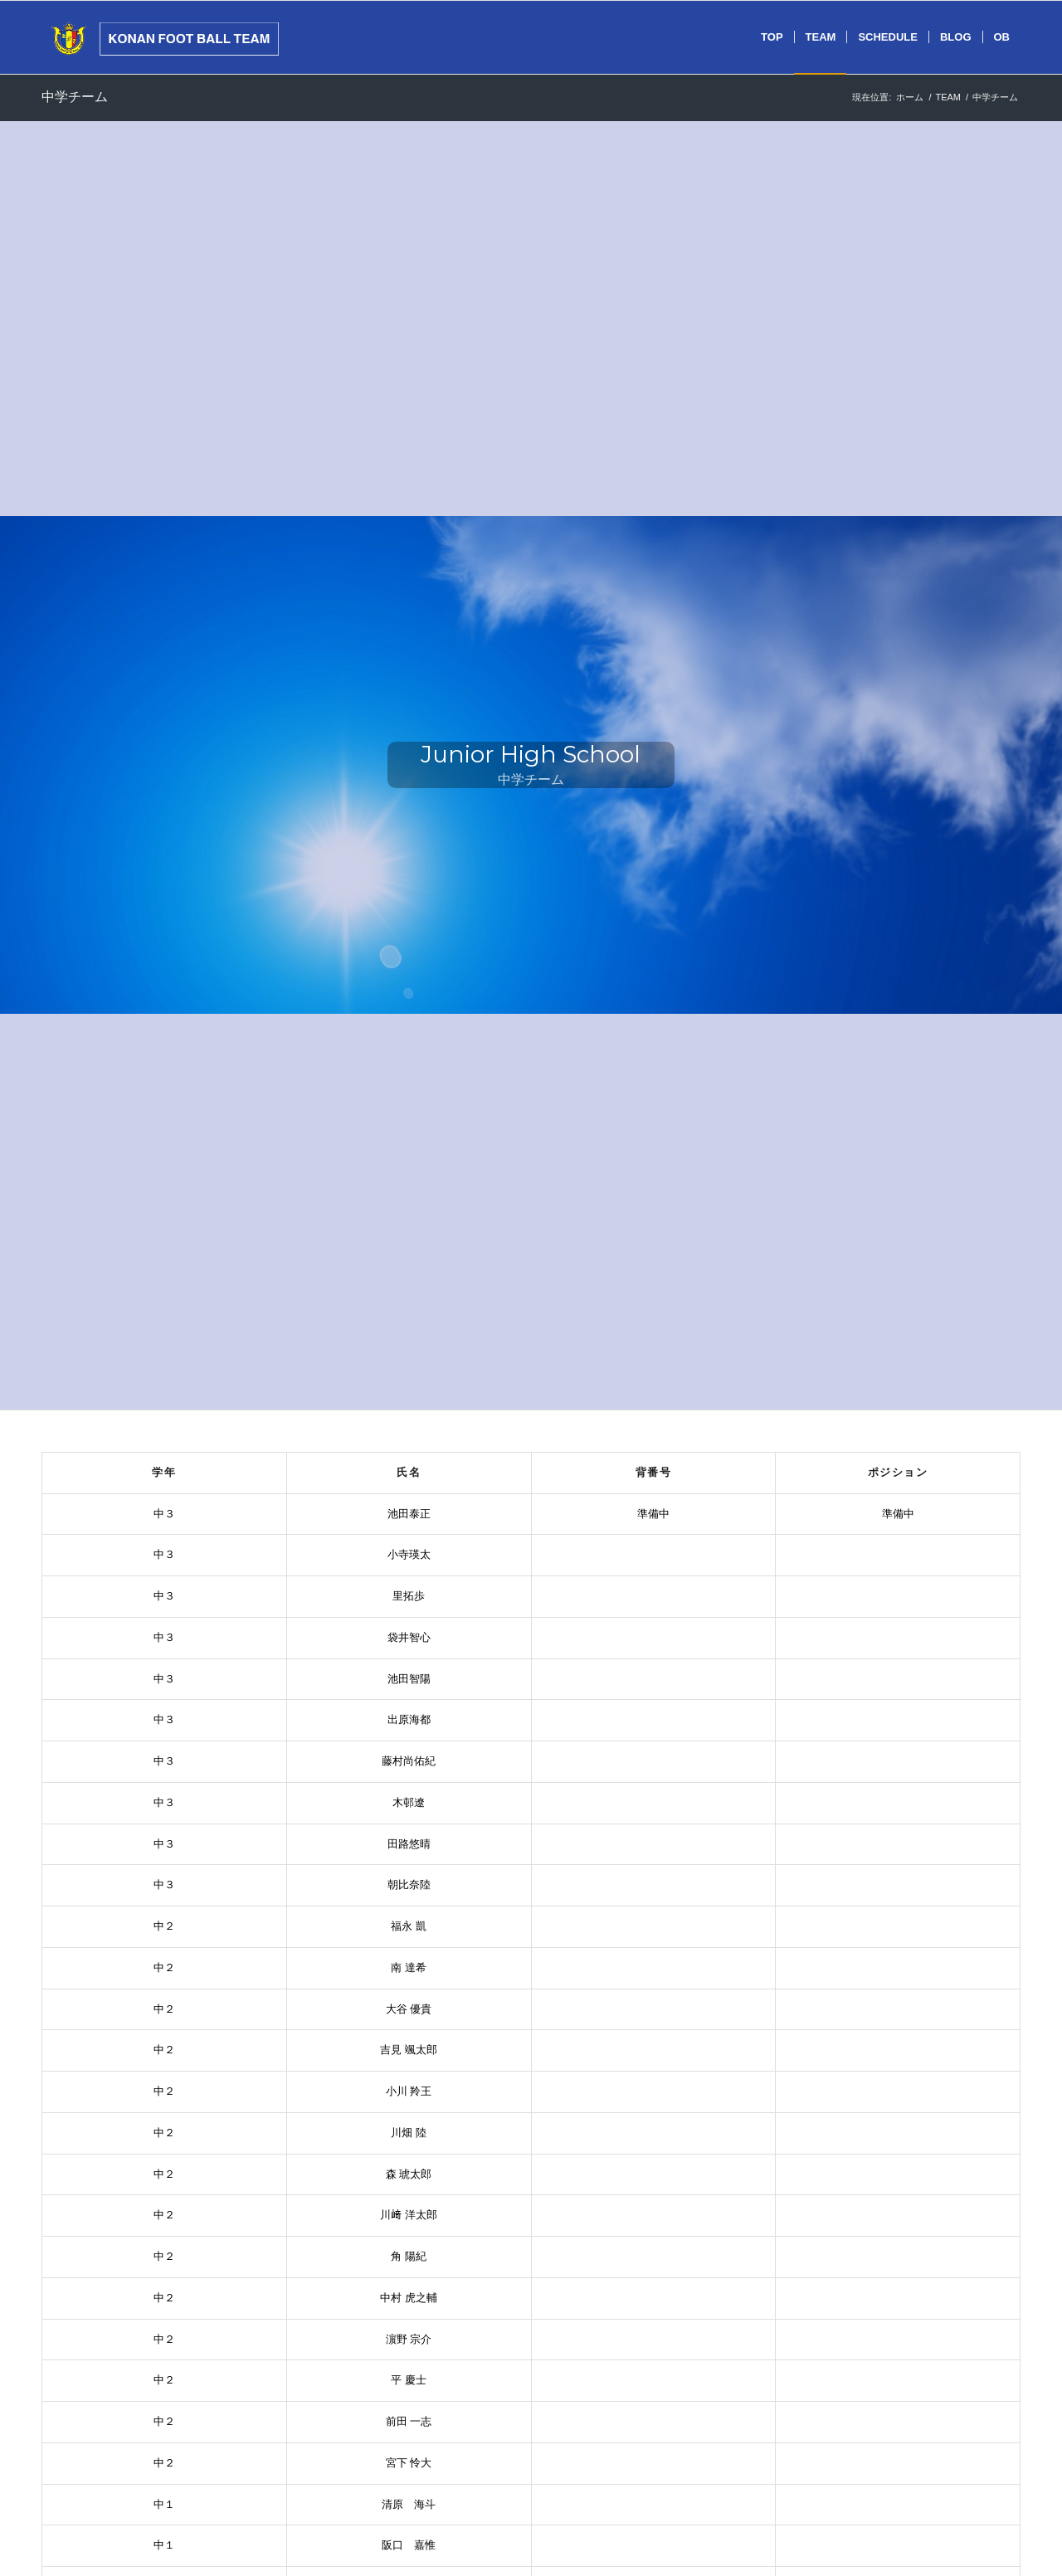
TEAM (948, 97)
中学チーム (74, 97)
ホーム (909, 97)
